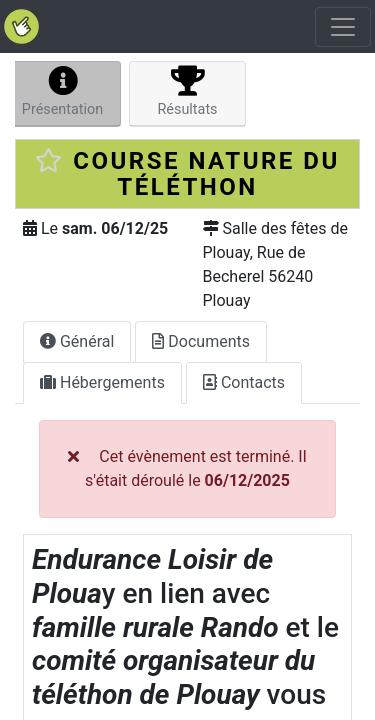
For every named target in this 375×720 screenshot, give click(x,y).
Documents (201, 341)
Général (77, 341)
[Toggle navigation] (343, 27)
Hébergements (102, 382)
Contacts (244, 382)
